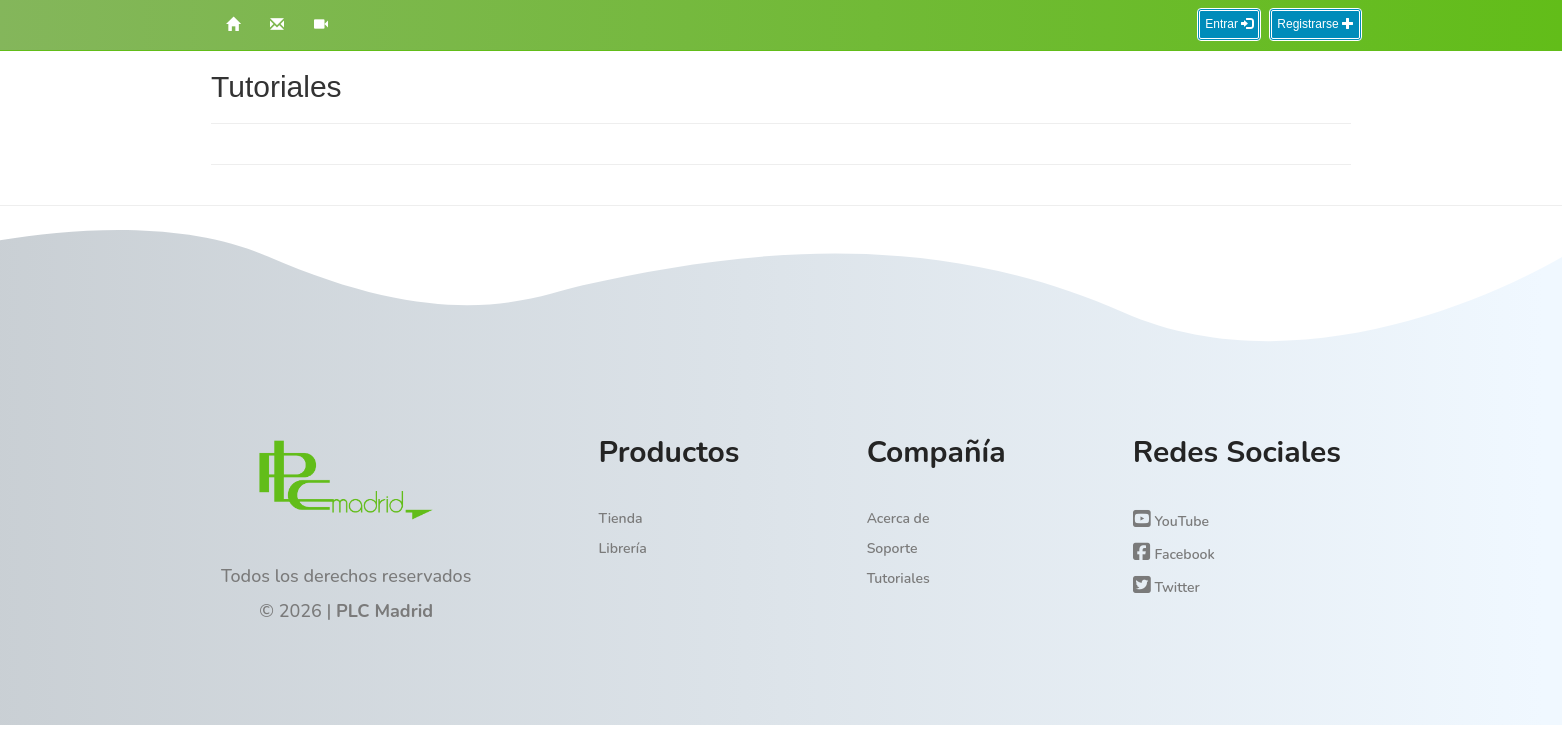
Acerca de (898, 518)
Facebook (1174, 553)
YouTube (1171, 520)
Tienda (621, 518)
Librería (623, 548)
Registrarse (1315, 24)
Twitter (1166, 586)
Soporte (892, 548)
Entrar (1229, 24)
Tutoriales (898, 578)
